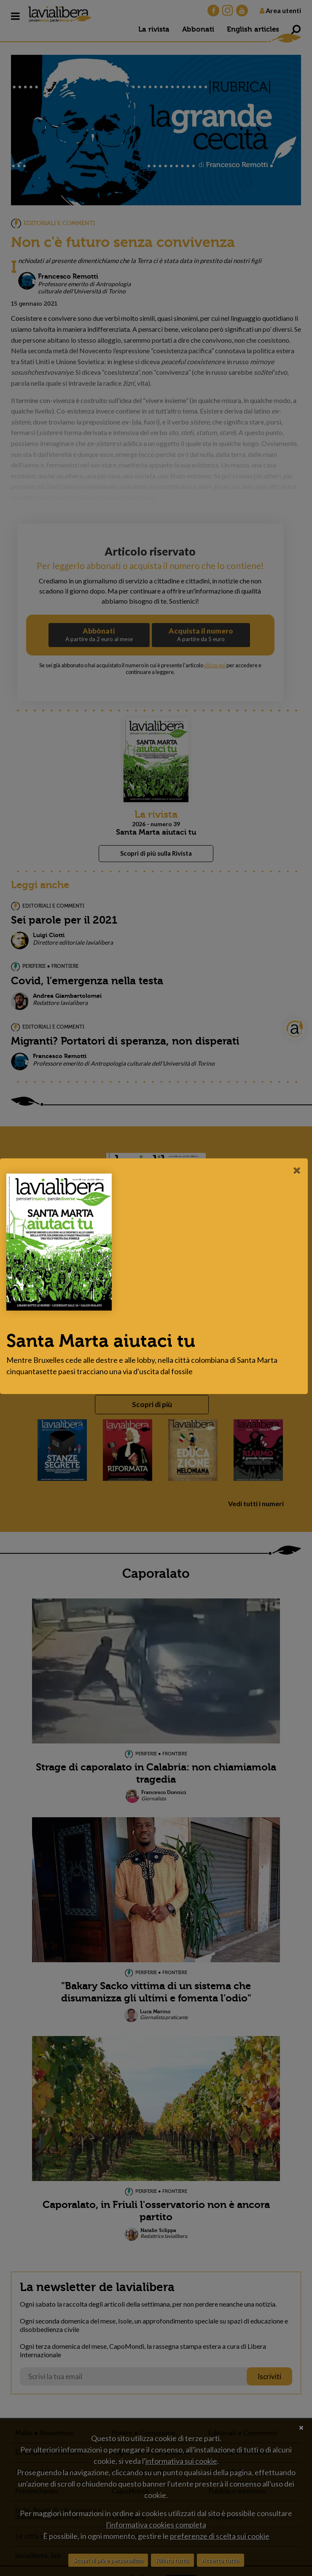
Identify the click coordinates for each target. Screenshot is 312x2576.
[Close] (297, 1170)
